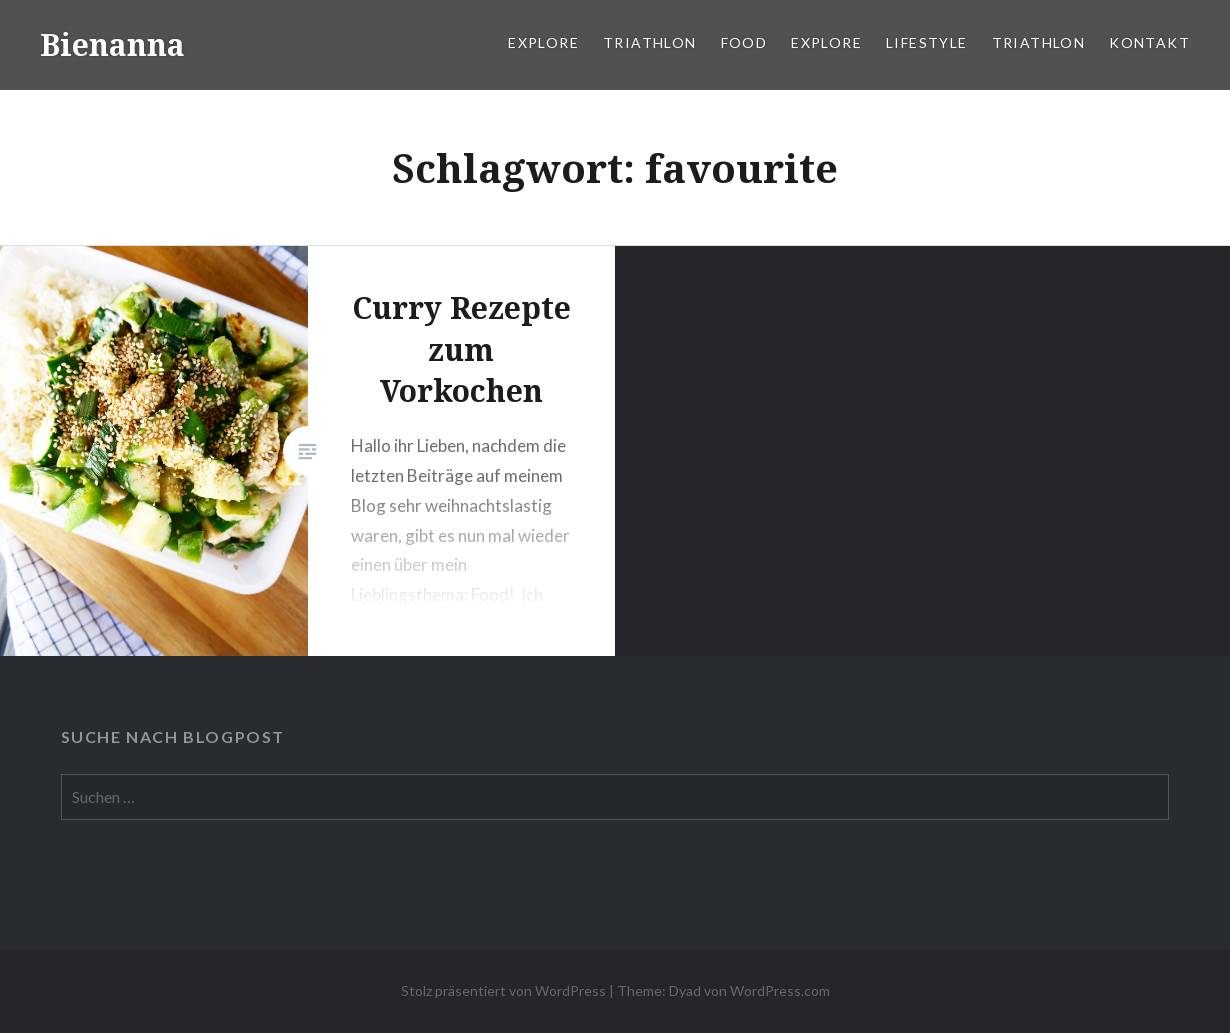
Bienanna (112, 44)
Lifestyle (927, 42)
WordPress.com (780, 990)
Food (744, 42)
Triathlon (650, 42)
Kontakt (1149, 42)
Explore (543, 42)
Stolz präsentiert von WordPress (503, 990)
